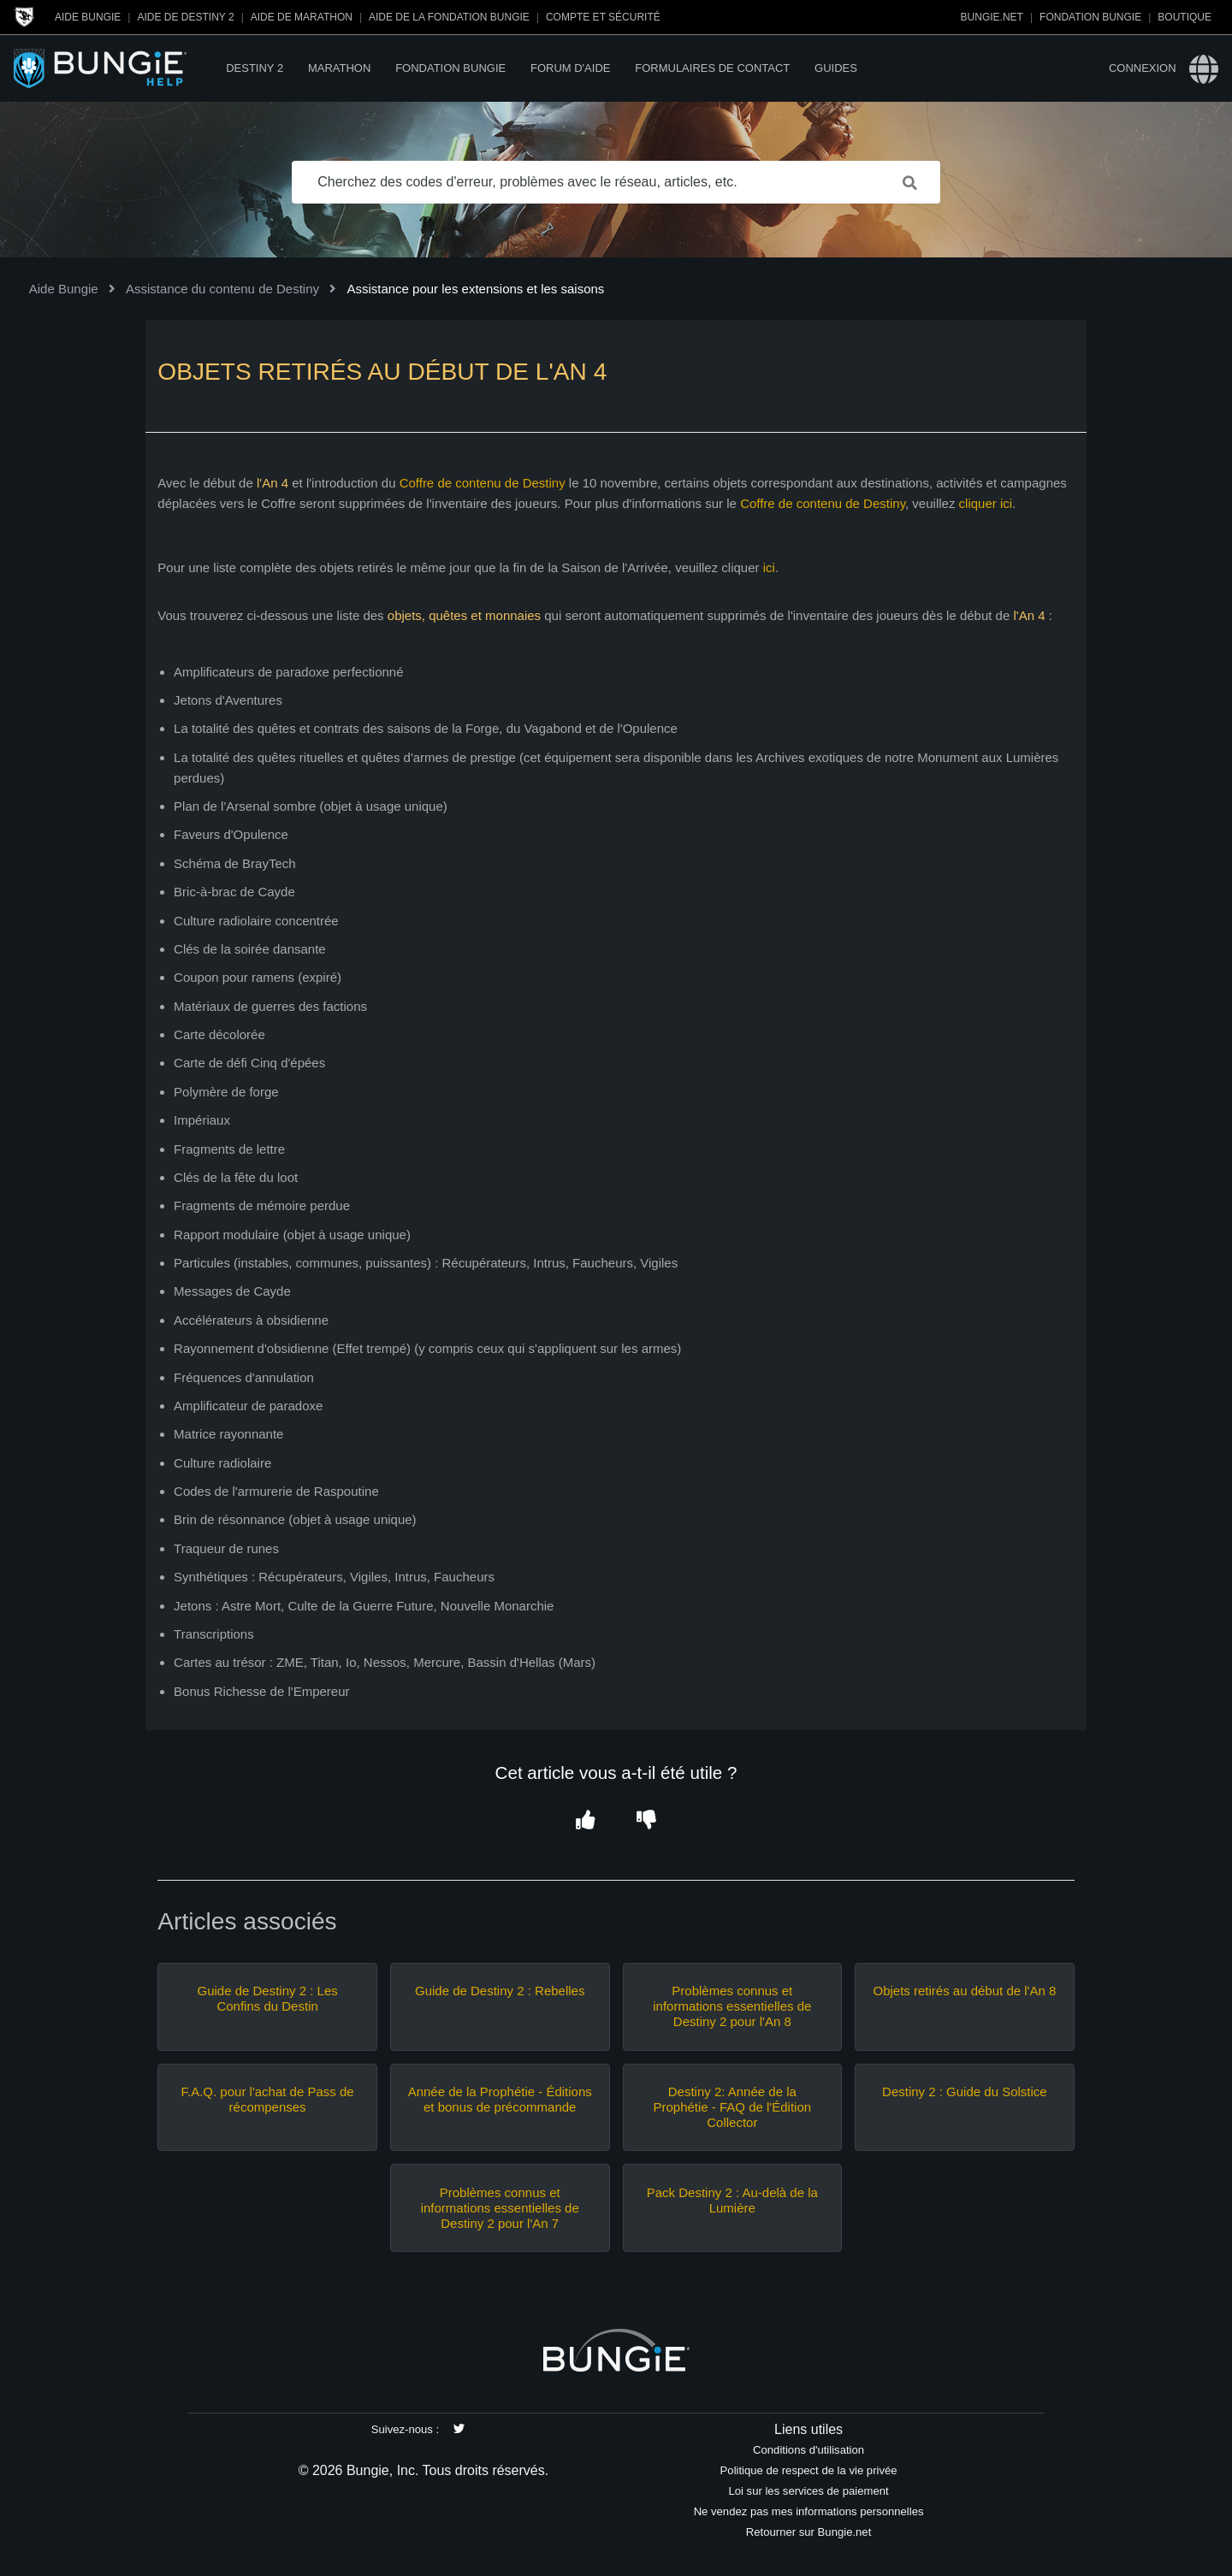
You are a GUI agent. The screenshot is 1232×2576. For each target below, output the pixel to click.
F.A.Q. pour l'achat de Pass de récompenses (267, 2099)
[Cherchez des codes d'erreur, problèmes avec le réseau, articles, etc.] (616, 182)
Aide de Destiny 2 (185, 17)
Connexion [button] (1142, 68)
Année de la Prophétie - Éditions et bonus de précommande (500, 2099)
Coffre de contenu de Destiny (483, 483)
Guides (835, 68)
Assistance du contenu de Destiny (222, 288)
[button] (585, 1821)
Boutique (1184, 17)
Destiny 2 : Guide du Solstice (964, 2091)
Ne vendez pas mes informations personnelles (809, 2511)
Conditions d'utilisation (808, 2449)
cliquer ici (986, 503)
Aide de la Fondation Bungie (449, 17)
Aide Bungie (88, 17)
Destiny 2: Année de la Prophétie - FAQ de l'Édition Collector (732, 2107)
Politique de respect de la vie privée (808, 2470)
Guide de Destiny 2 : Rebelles (499, 1990)
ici (769, 567)
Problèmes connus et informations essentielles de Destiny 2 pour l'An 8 (732, 2006)
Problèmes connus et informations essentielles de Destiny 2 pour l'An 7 (500, 2207)
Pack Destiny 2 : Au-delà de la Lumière (732, 2200)
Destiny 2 (254, 68)
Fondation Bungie (1090, 17)
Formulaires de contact (712, 68)
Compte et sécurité (603, 17)
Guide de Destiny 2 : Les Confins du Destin (267, 1998)
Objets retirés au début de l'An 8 (964, 1990)
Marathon (339, 68)
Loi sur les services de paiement (808, 2490)
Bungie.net (992, 17)
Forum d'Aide (570, 68)
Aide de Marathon (301, 17)
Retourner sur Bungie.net (808, 2532)
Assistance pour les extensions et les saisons (475, 288)
